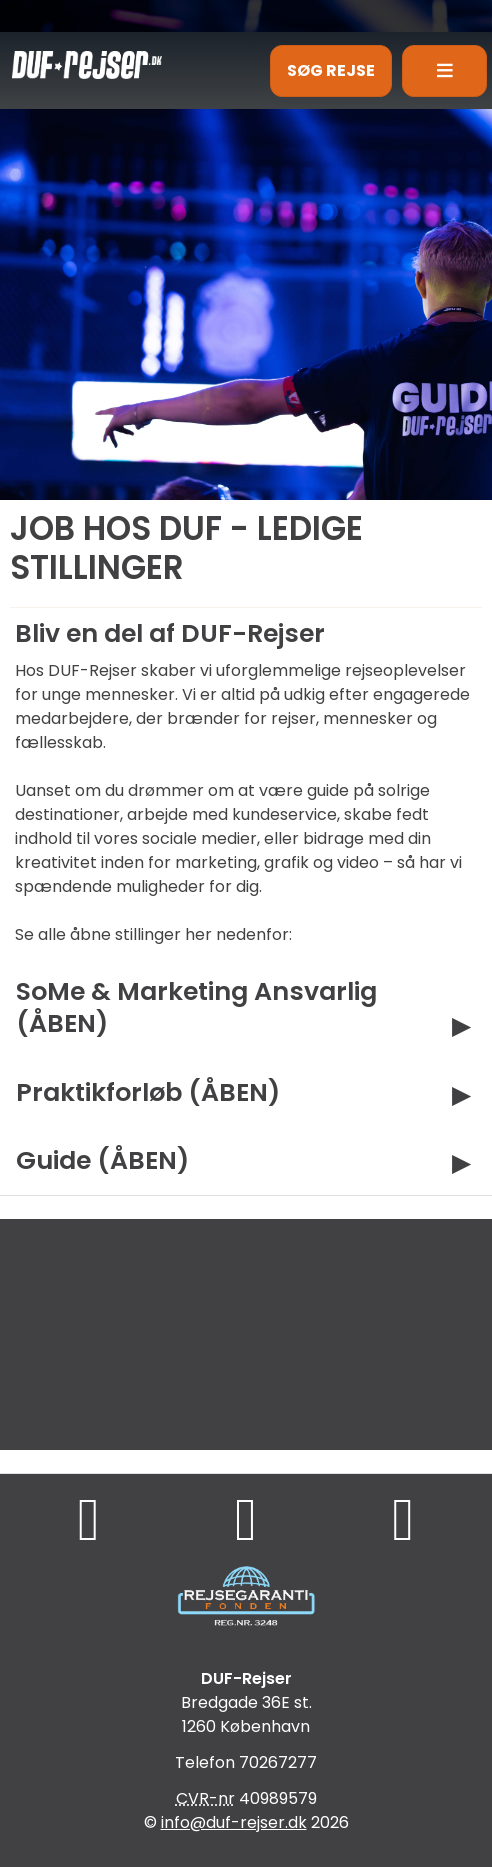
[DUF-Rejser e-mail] (234, 1822)
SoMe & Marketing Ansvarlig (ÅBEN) (196, 1007)
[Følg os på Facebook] (88, 1518)
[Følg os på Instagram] (403, 1518)
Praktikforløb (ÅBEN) (148, 1092)
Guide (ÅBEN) (102, 1160)
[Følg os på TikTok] (246, 1518)
